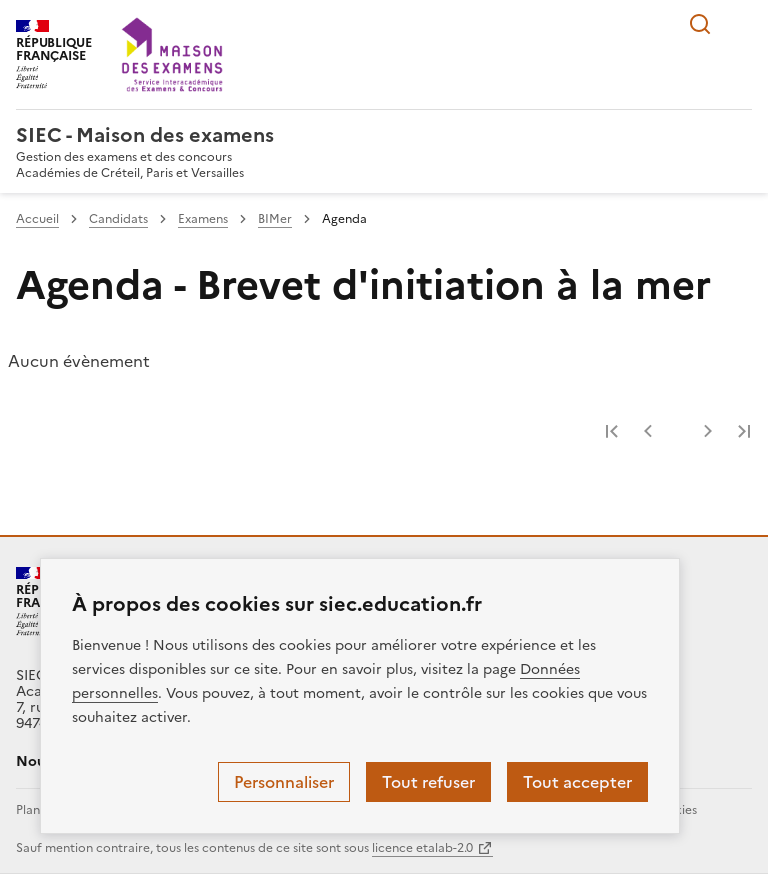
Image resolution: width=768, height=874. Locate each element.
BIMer (275, 219)
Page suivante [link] (708, 431)
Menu (740, 24)
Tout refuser (428, 782)
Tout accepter (577, 782)
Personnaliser (284, 782)
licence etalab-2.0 (422, 848)
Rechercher (700, 24)
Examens (203, 219)
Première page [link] (612, 431)
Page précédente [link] (648, 431)
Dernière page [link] (744, 431)
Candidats (118, 219)
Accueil (37, 219)
